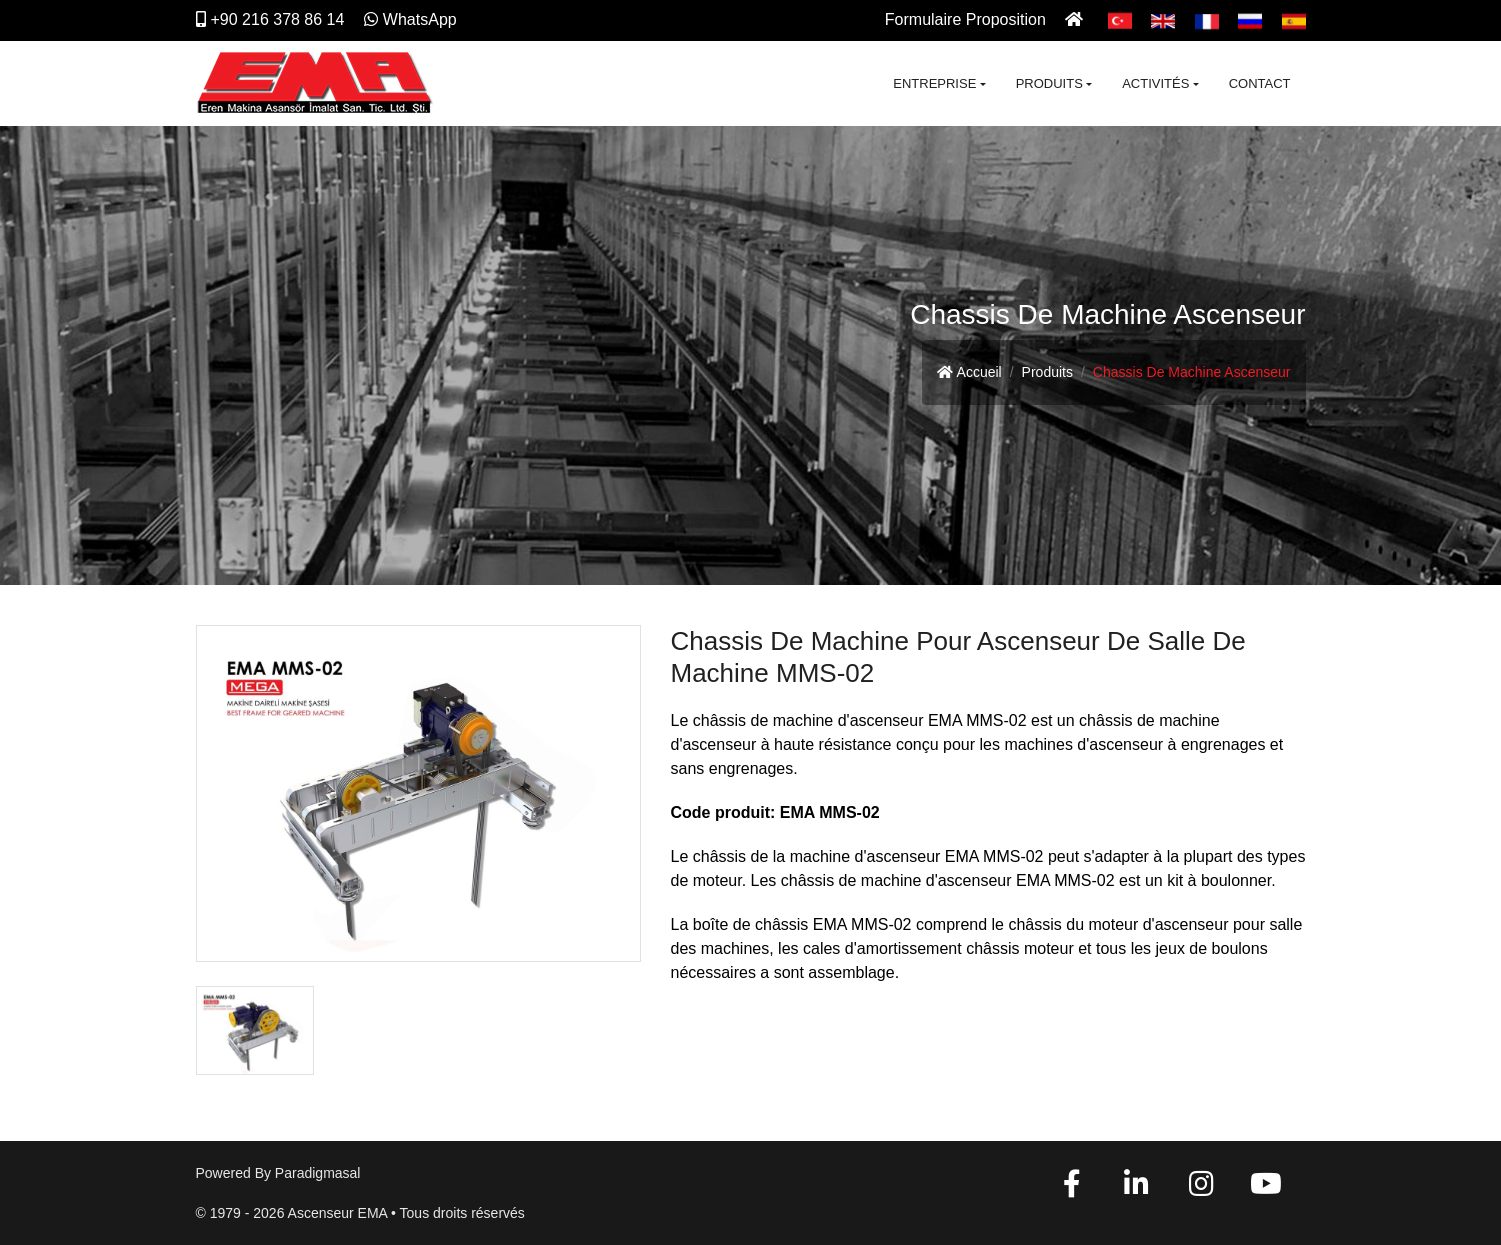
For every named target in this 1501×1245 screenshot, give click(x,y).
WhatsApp (410, 19)
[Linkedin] (1137, 1189)
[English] (1163, 19)
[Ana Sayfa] (1076, 19)
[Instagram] (1201, 1189)
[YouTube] (1266, 1189)
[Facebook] (1072, 1189)
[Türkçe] (1120, 19)
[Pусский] (1250, 19)
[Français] (1207, 19)
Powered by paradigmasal (278, 1173)
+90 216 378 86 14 (270, 19)
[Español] (1294, 19)
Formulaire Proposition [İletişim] (965, 19)
